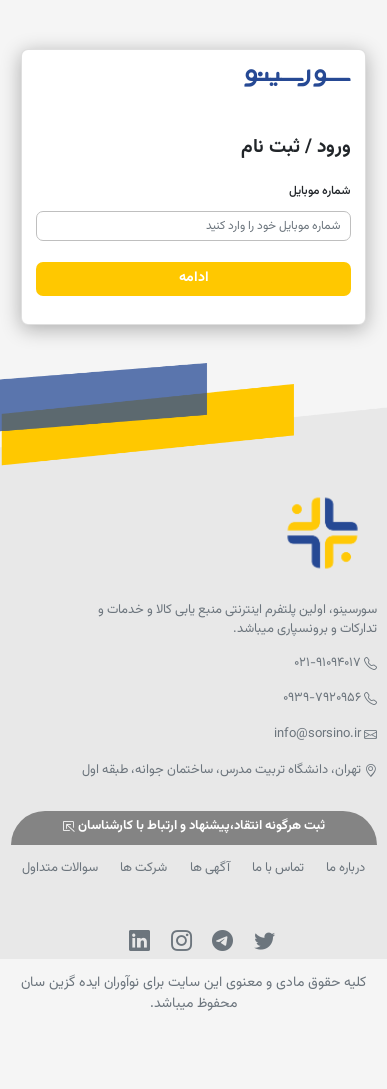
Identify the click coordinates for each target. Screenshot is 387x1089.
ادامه (194, 278)
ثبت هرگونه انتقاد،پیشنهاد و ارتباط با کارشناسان (193, 827)
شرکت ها (143, 868)
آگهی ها (210, 868)
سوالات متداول (60, 868)
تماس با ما (278, 868)
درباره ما (345, 868)
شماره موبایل (320, 191)
